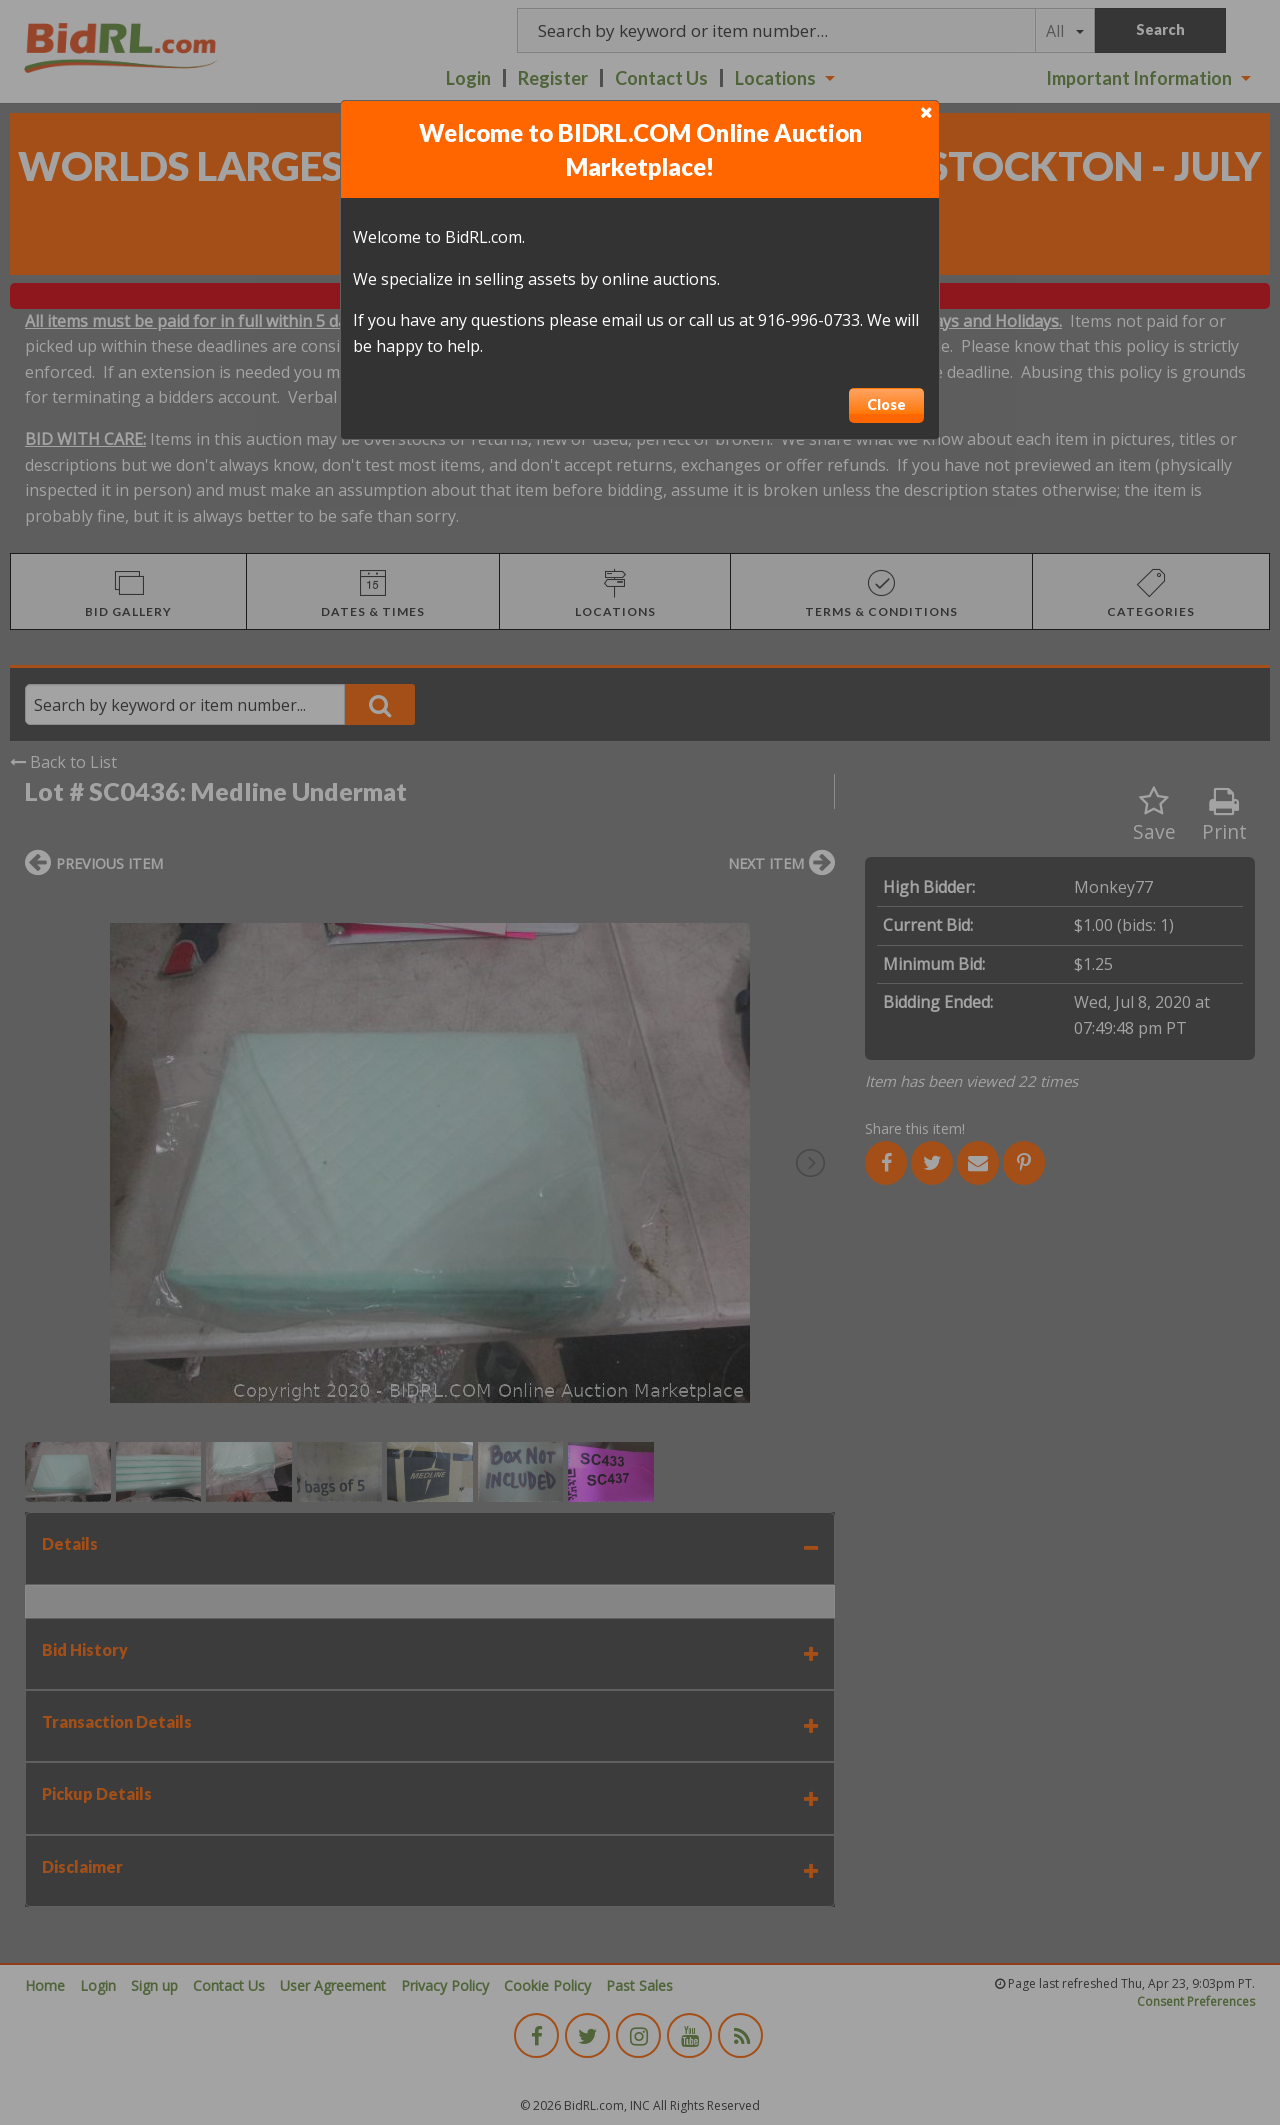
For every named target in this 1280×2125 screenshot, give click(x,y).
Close (886, 404)
